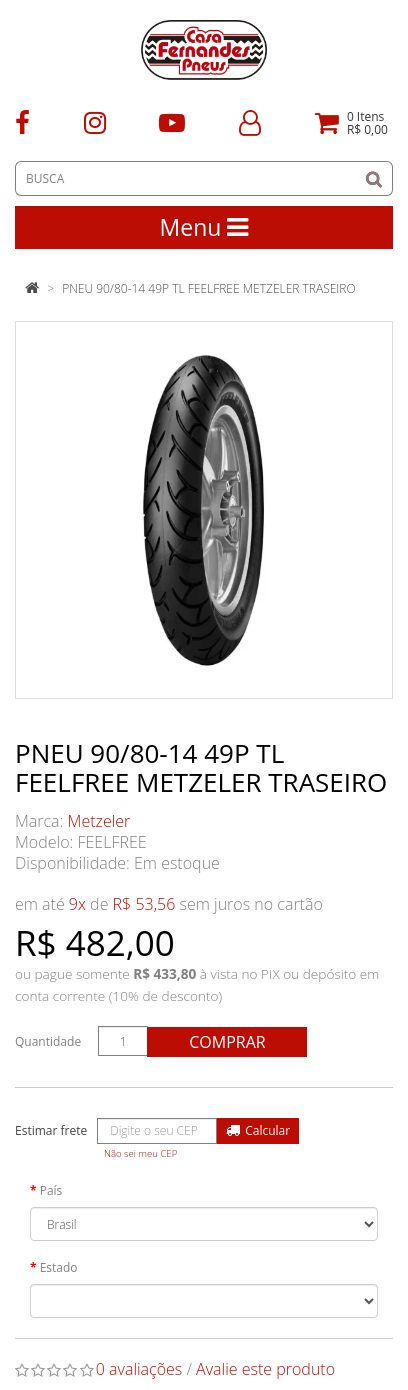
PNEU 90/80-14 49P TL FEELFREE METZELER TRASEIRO (209, 288)
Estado (59, 1267)
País (51, 1190)
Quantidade (48, 1041)
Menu (204, 227)
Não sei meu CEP (140, 1153)
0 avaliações (139, 1369)
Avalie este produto (265, 1369)
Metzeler (99, 821)
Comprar (227, 1042)
